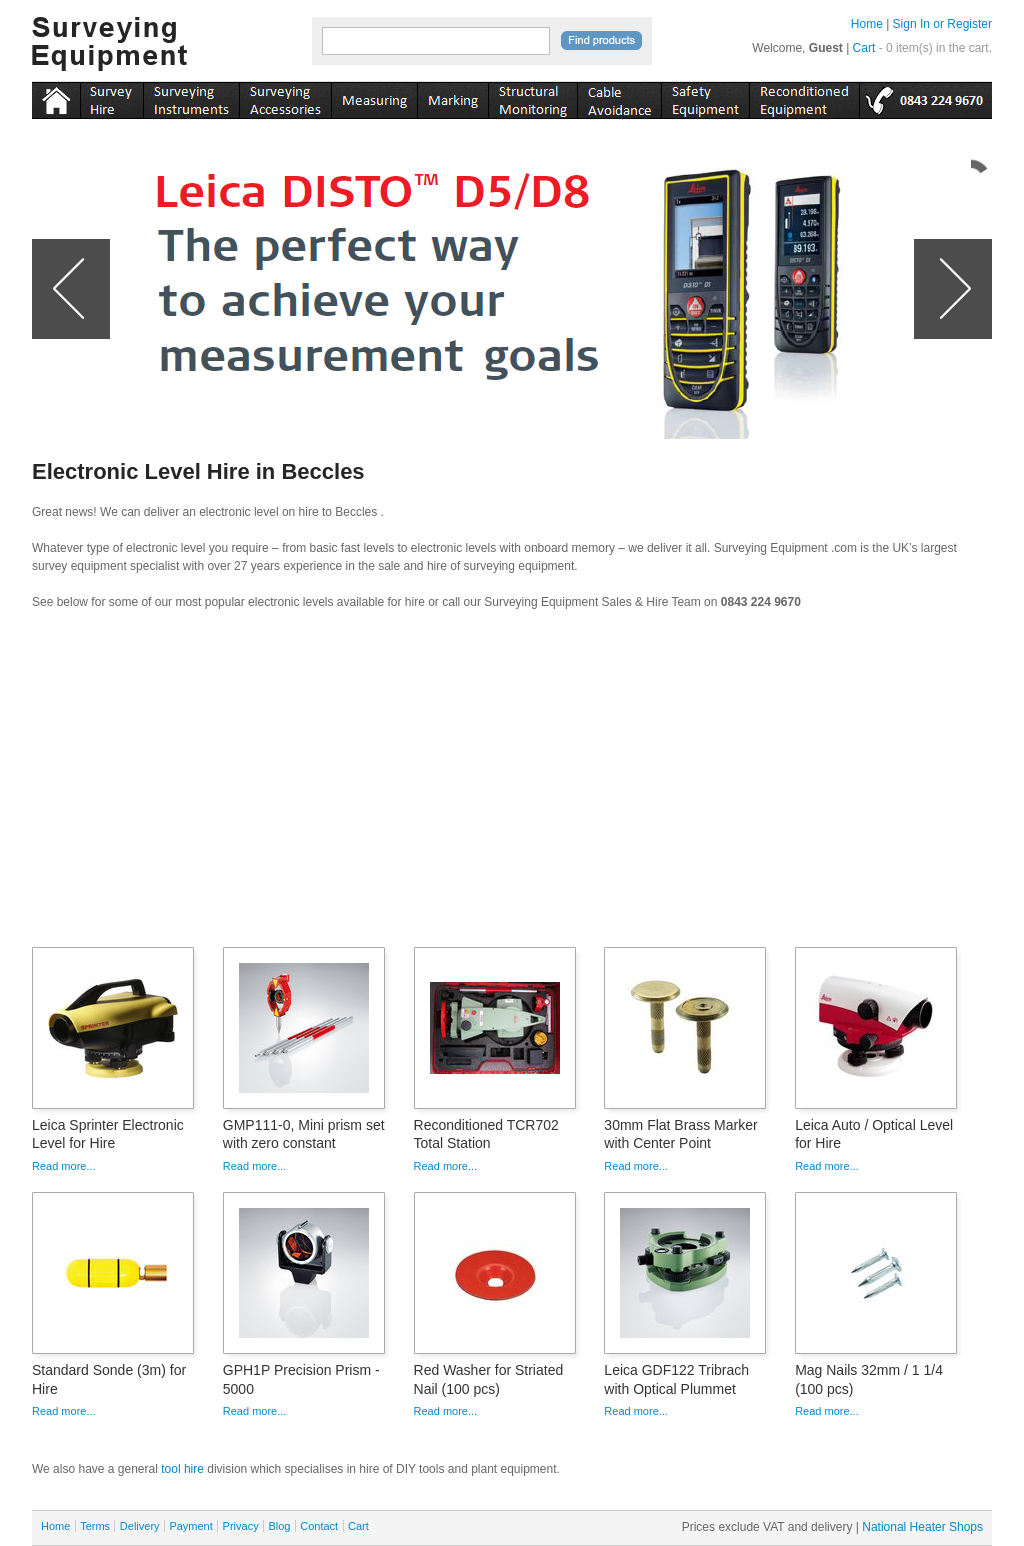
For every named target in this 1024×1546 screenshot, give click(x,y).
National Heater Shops (922, 1527)
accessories (285, 97)
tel (925, 97)
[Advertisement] (512, 785)
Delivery (140, 1526)
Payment (190, 1526)
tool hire (182, 1469)
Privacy (241, 1526)
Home (867, 24)
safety (705, 97)
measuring (374, 97)
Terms (95, 1526)
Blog (279, 1526)
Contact (319, 1526)
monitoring (532, 97)
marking (452, 97)
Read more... (64, 1166)
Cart (864, 48)
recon (804, 97)
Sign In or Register (942, 24)
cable (619, 97)
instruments (111, 97)
